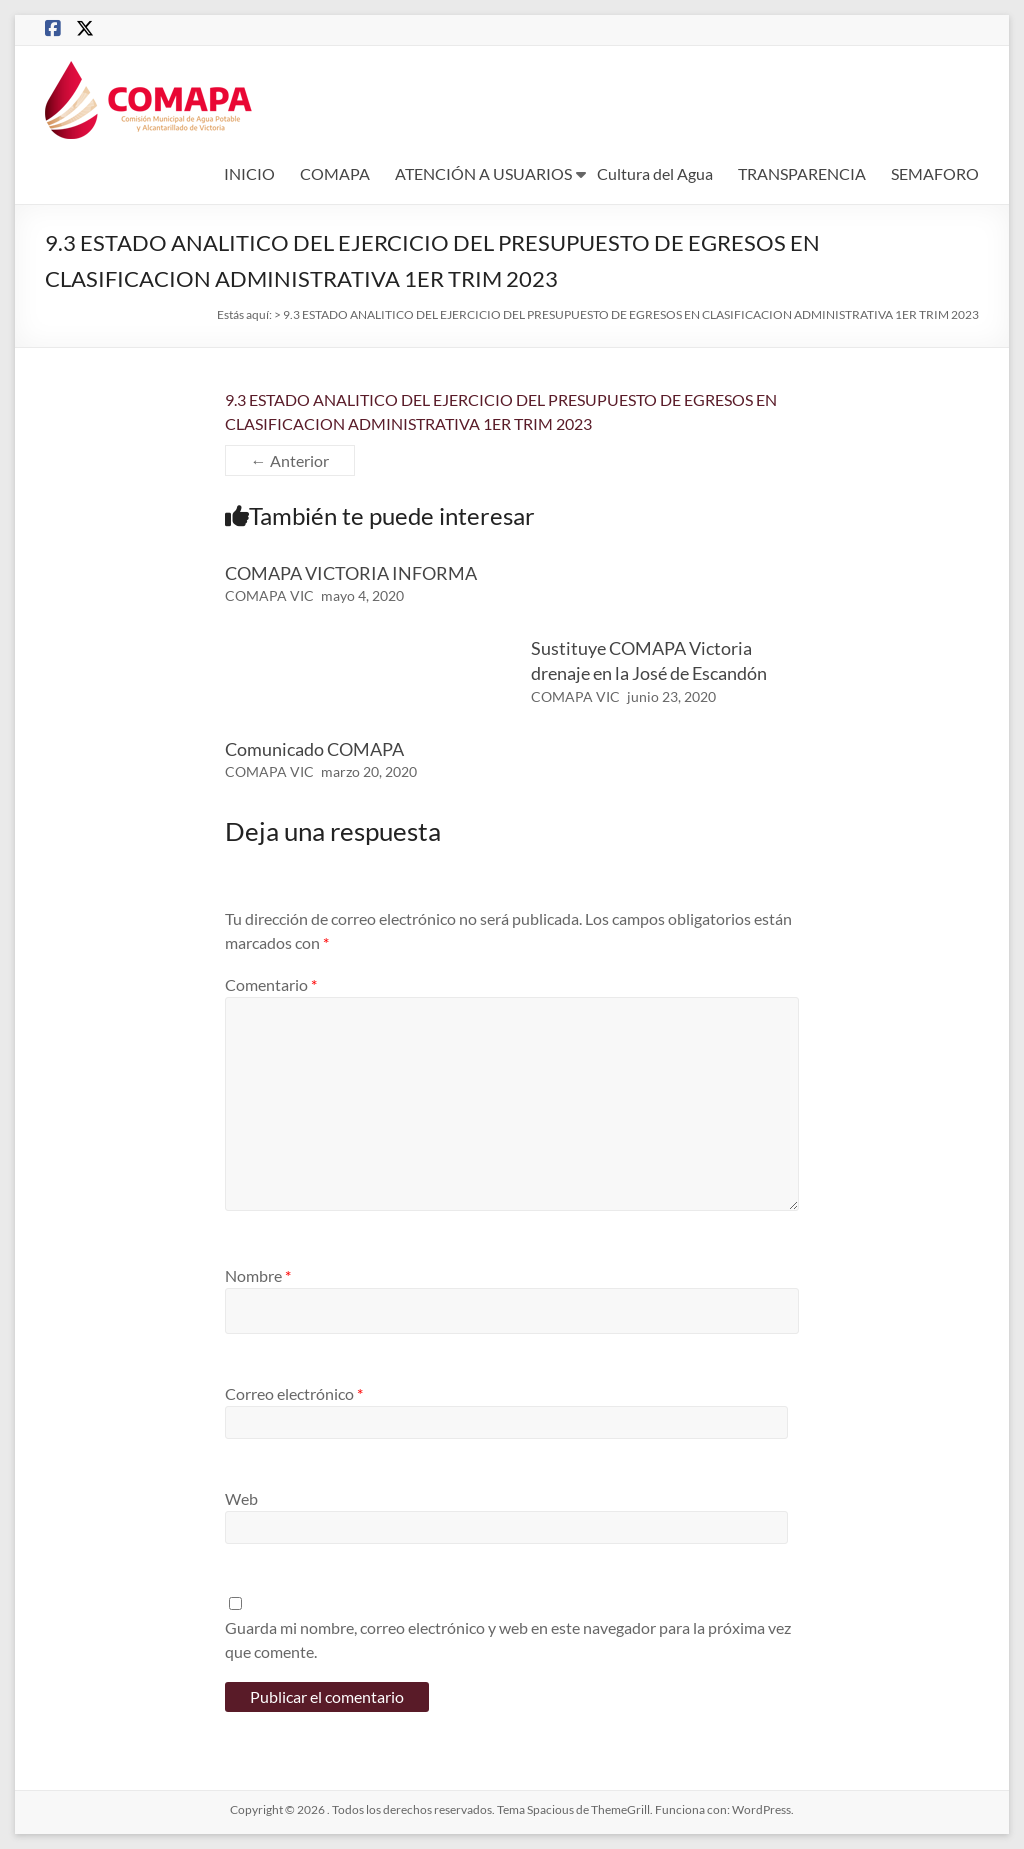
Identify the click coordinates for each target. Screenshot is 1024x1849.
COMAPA (335, 173)
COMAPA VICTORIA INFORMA (351, 573)
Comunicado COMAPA (314, 749)
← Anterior (290, 460)
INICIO (249, 173)
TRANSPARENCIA (802, 173)
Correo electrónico (294, 1393)
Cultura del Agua (655, 173)
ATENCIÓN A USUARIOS (483, 173)
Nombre (258, 1275)
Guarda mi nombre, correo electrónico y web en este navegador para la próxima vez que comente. (508, 1639)
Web (241, 1498)
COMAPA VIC (269, 595)
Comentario (271, 984)
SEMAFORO (935, 173)
